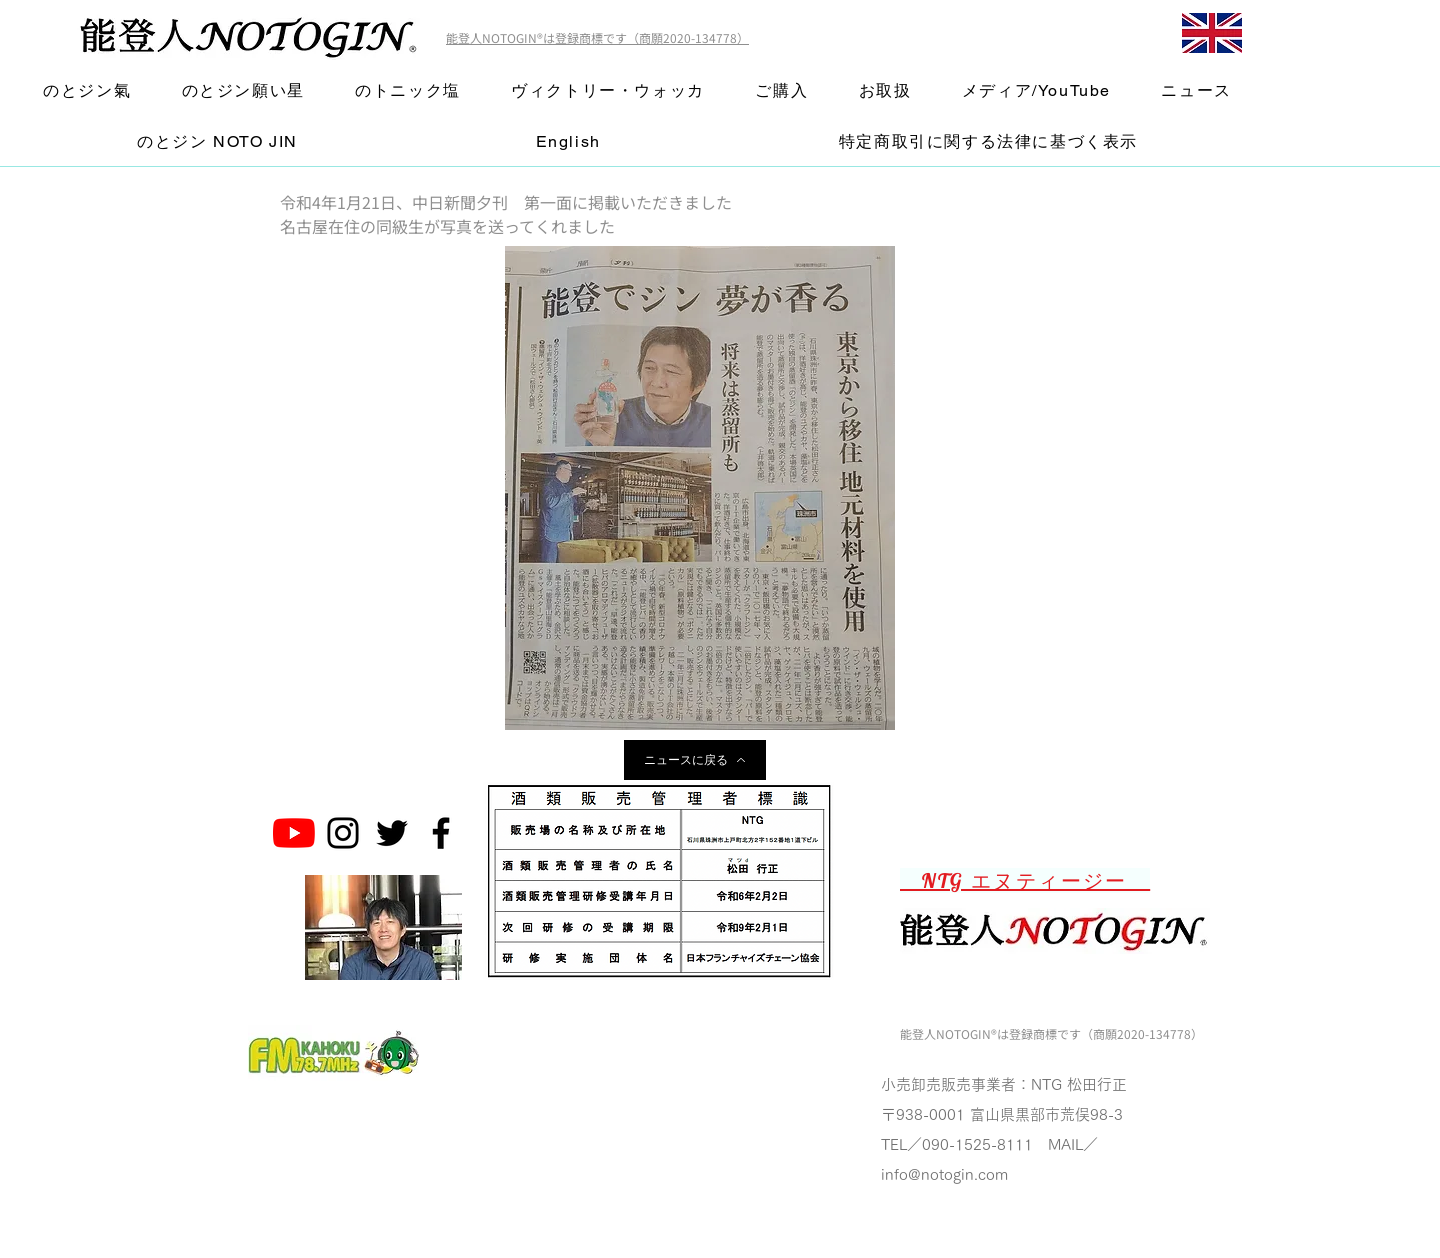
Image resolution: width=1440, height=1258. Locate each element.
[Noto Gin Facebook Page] (441, 833)
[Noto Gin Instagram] (343, 833)
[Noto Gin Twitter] (392, 833)
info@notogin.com (944, 1174)
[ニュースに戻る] (695, 760)
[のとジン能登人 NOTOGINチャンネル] (294, 833)
